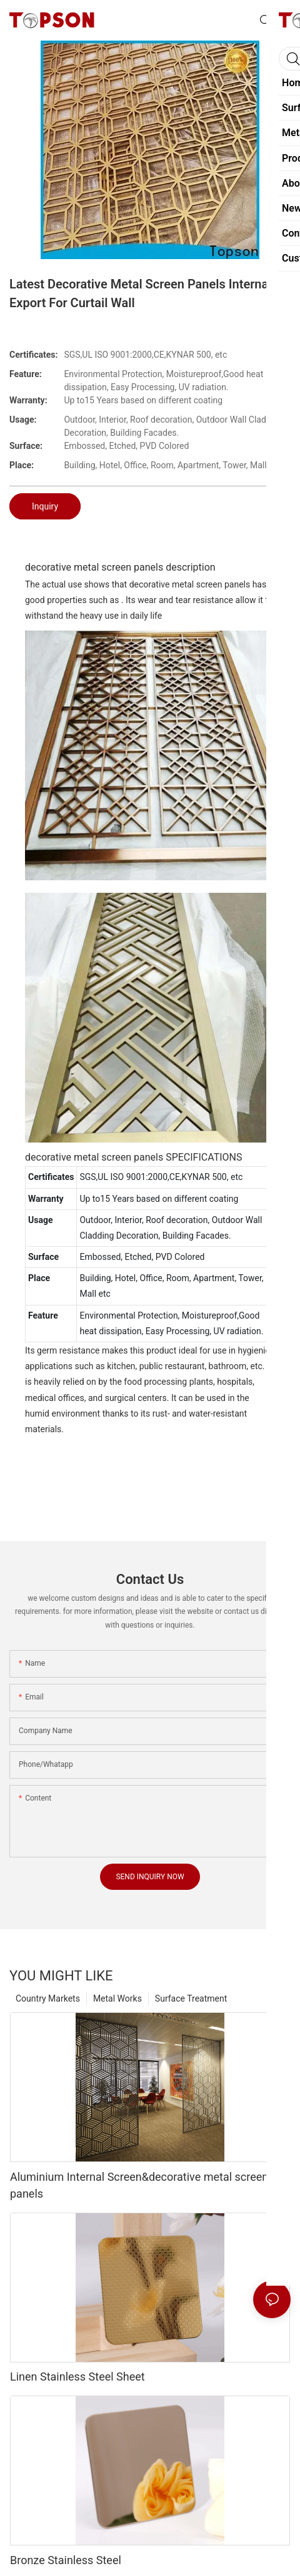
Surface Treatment (191, 1998)
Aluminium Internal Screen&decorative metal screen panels (139, 2185)
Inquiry (45, 506)
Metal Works (117, 1998)
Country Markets (48, 1998)
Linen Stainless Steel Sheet (77, 2376)
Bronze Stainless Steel (65, 2560)
